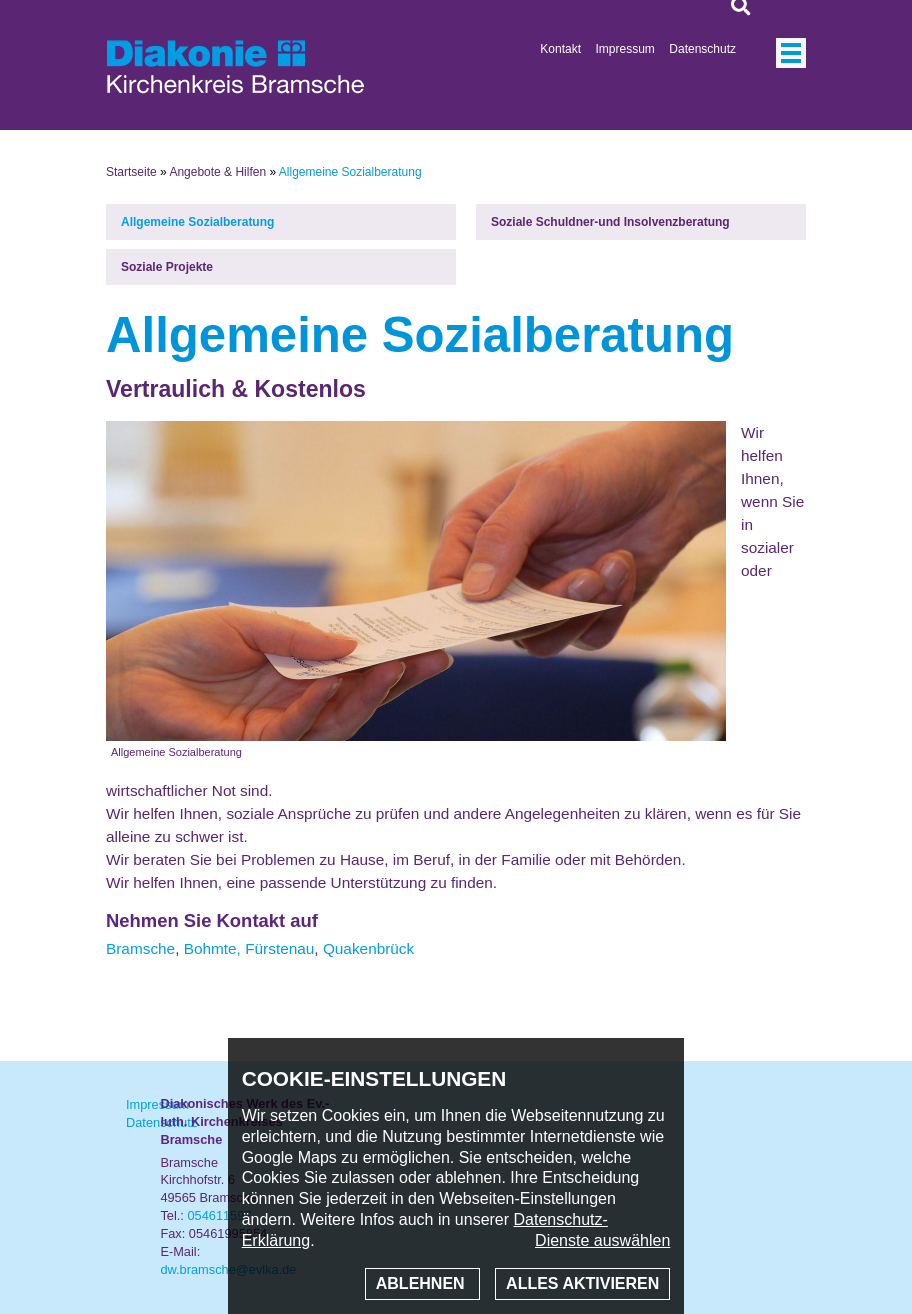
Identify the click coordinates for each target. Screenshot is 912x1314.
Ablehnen (422, 1283)
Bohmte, (212, 948)
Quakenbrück (368, 948)
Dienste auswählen (602, 1240)
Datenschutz (702, 49)
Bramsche (140, 948)
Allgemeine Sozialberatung (197, 222)
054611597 (219, 1215)
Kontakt (560, 49)
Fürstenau (279, 948)
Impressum (625, 49)
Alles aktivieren (582, 1283)
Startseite (131, 172)
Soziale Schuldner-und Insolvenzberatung (610, 222)
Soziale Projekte (167, 267)
